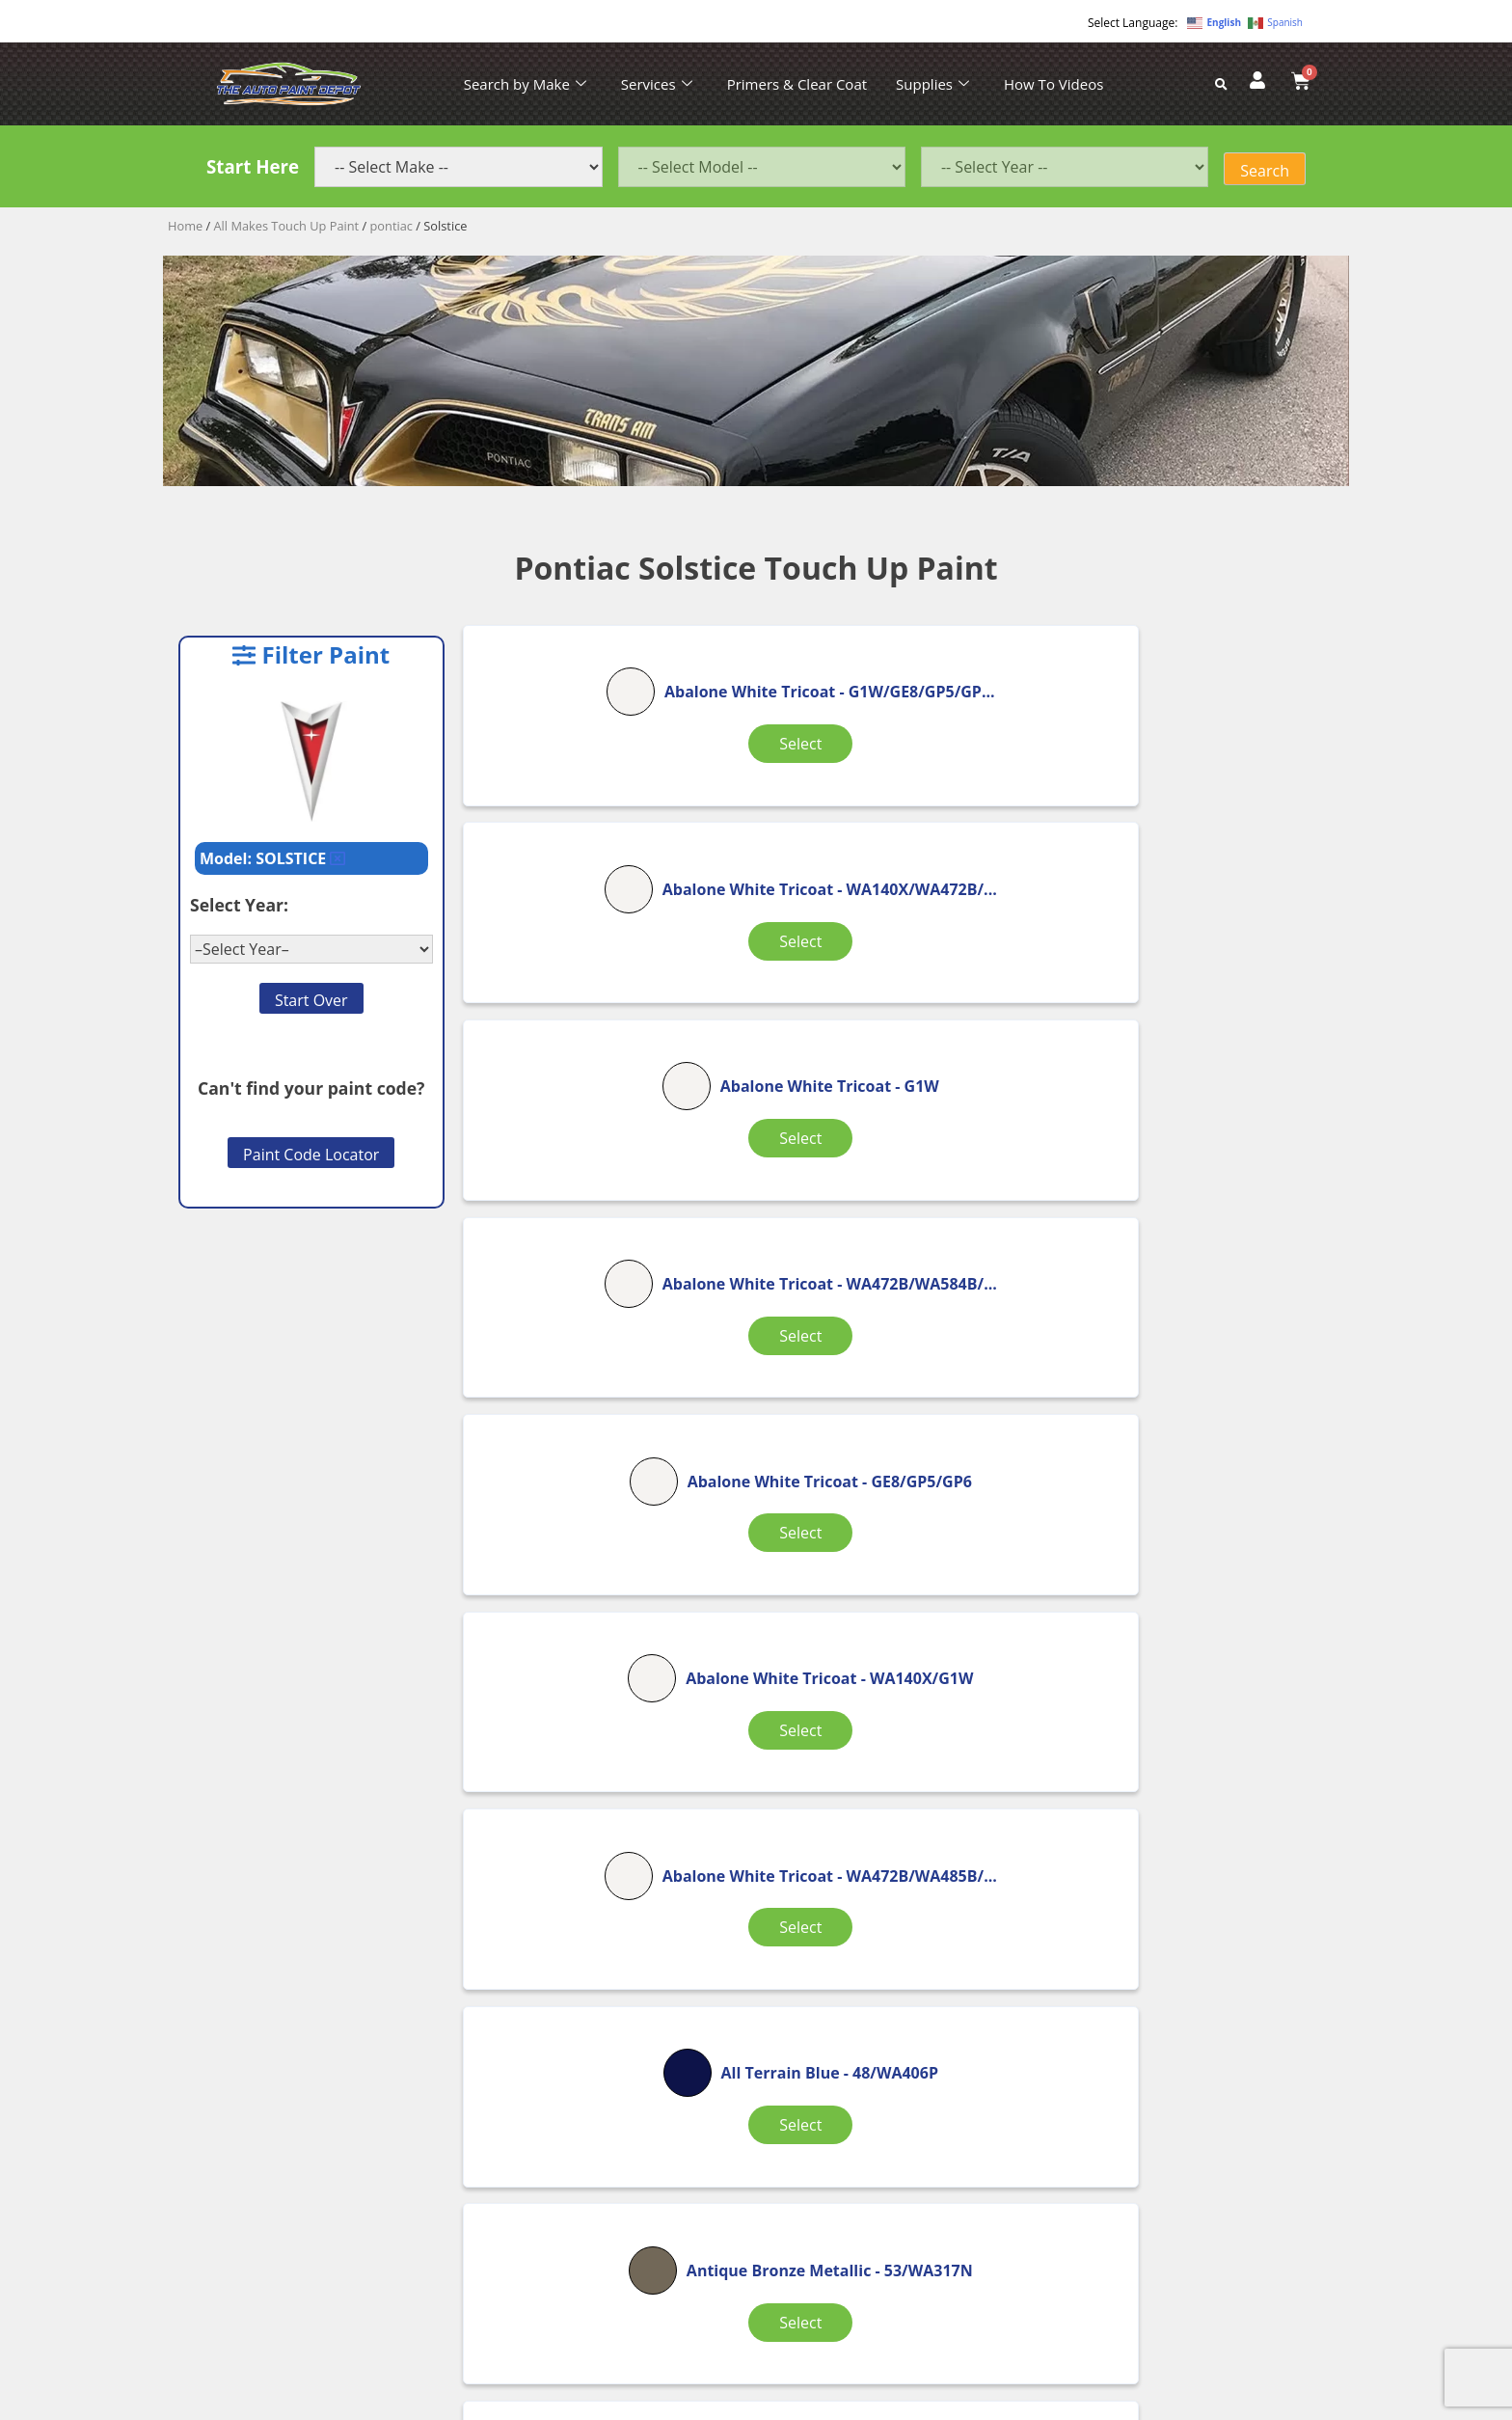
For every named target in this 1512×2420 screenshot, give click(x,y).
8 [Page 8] (929, 1894)
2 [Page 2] (765, 1894)
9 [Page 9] (978, 1894)
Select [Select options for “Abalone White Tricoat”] (605, 806)
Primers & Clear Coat (797, 84)
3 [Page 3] (814, 1894)
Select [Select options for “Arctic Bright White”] (605, 1553)
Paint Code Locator (311, 1154)
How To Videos (1053, 84)
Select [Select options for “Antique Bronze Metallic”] (1189, 1305)
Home (185, 225)
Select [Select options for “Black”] (1189, 1542)
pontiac (391, 225)
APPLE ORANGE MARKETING (997, 2403)
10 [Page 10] (1032, 1894)
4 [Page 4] (863, 1894)
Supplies (932, 84)
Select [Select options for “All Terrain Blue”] (897, 1305)
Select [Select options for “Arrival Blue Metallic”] (897, 1553)
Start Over (311, 1000)
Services (656, 84)
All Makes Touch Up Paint (287, 225)
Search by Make (525, 84)
